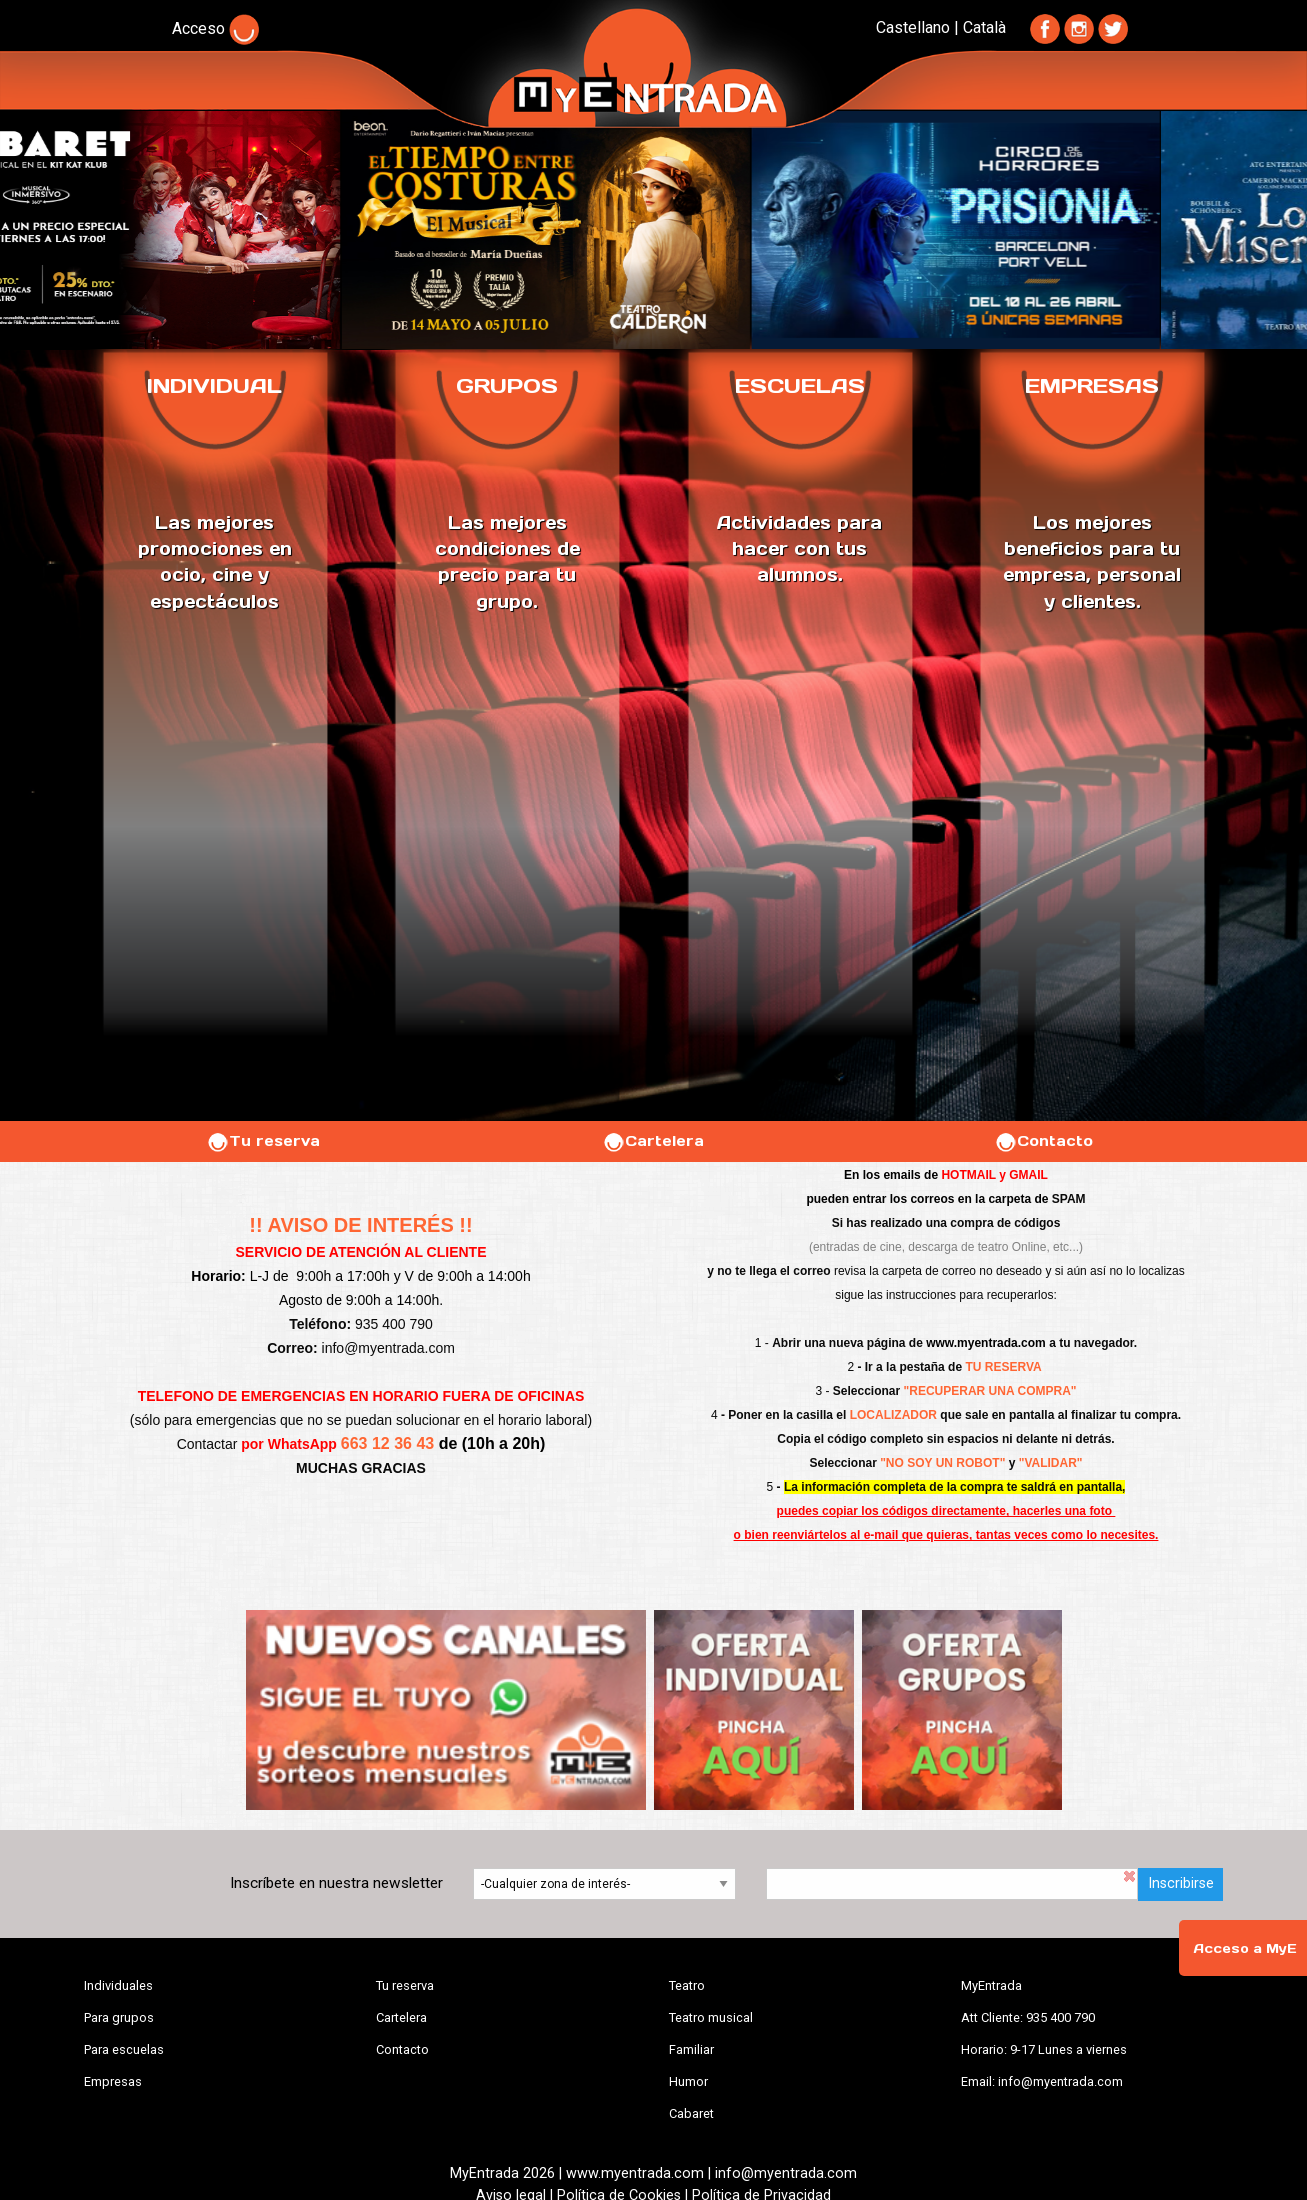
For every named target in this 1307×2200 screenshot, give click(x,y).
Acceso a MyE (1245, 1948)
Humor (688, 2081)
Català (984, 27)
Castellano (913, 27)
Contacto (1043, 1141)
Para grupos (119, 2017)
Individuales (118, 1985)
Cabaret (691, 2113)
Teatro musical (711, 2017)
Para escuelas (124, 2049)
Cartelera (653, 1141)
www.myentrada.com (986, 1343)
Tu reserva (263, 1141)
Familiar (691, 2049)
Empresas (113, 2081)
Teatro (687, 1985)
